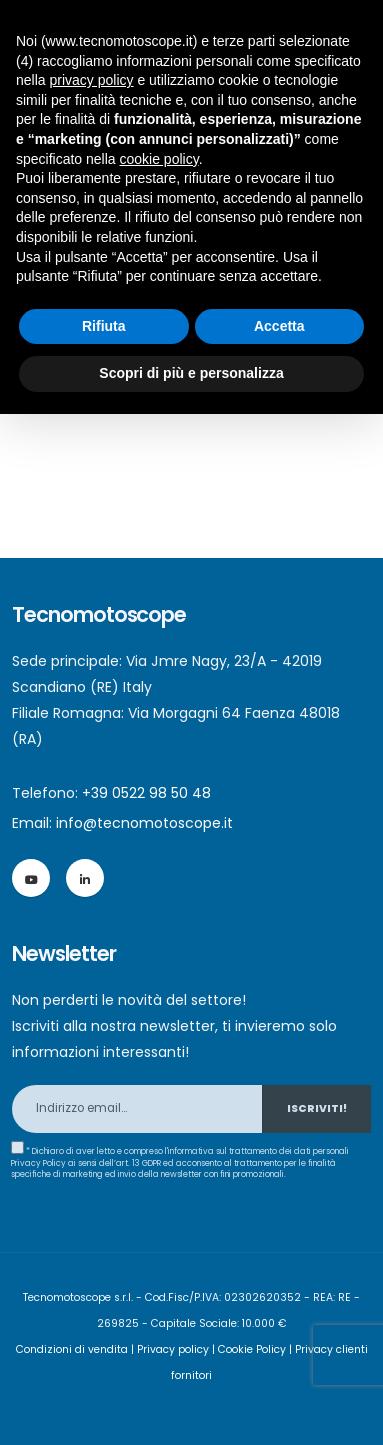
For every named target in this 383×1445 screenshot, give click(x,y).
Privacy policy (173, 1349)
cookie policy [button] (159, 159)
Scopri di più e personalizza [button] (191, 373)
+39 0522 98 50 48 (146, 793)
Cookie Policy (252, 1349)
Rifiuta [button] (104, 326)
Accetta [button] (279, 326)
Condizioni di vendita (72, 1349)
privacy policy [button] (91, 80)
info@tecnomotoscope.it (144, 823)
